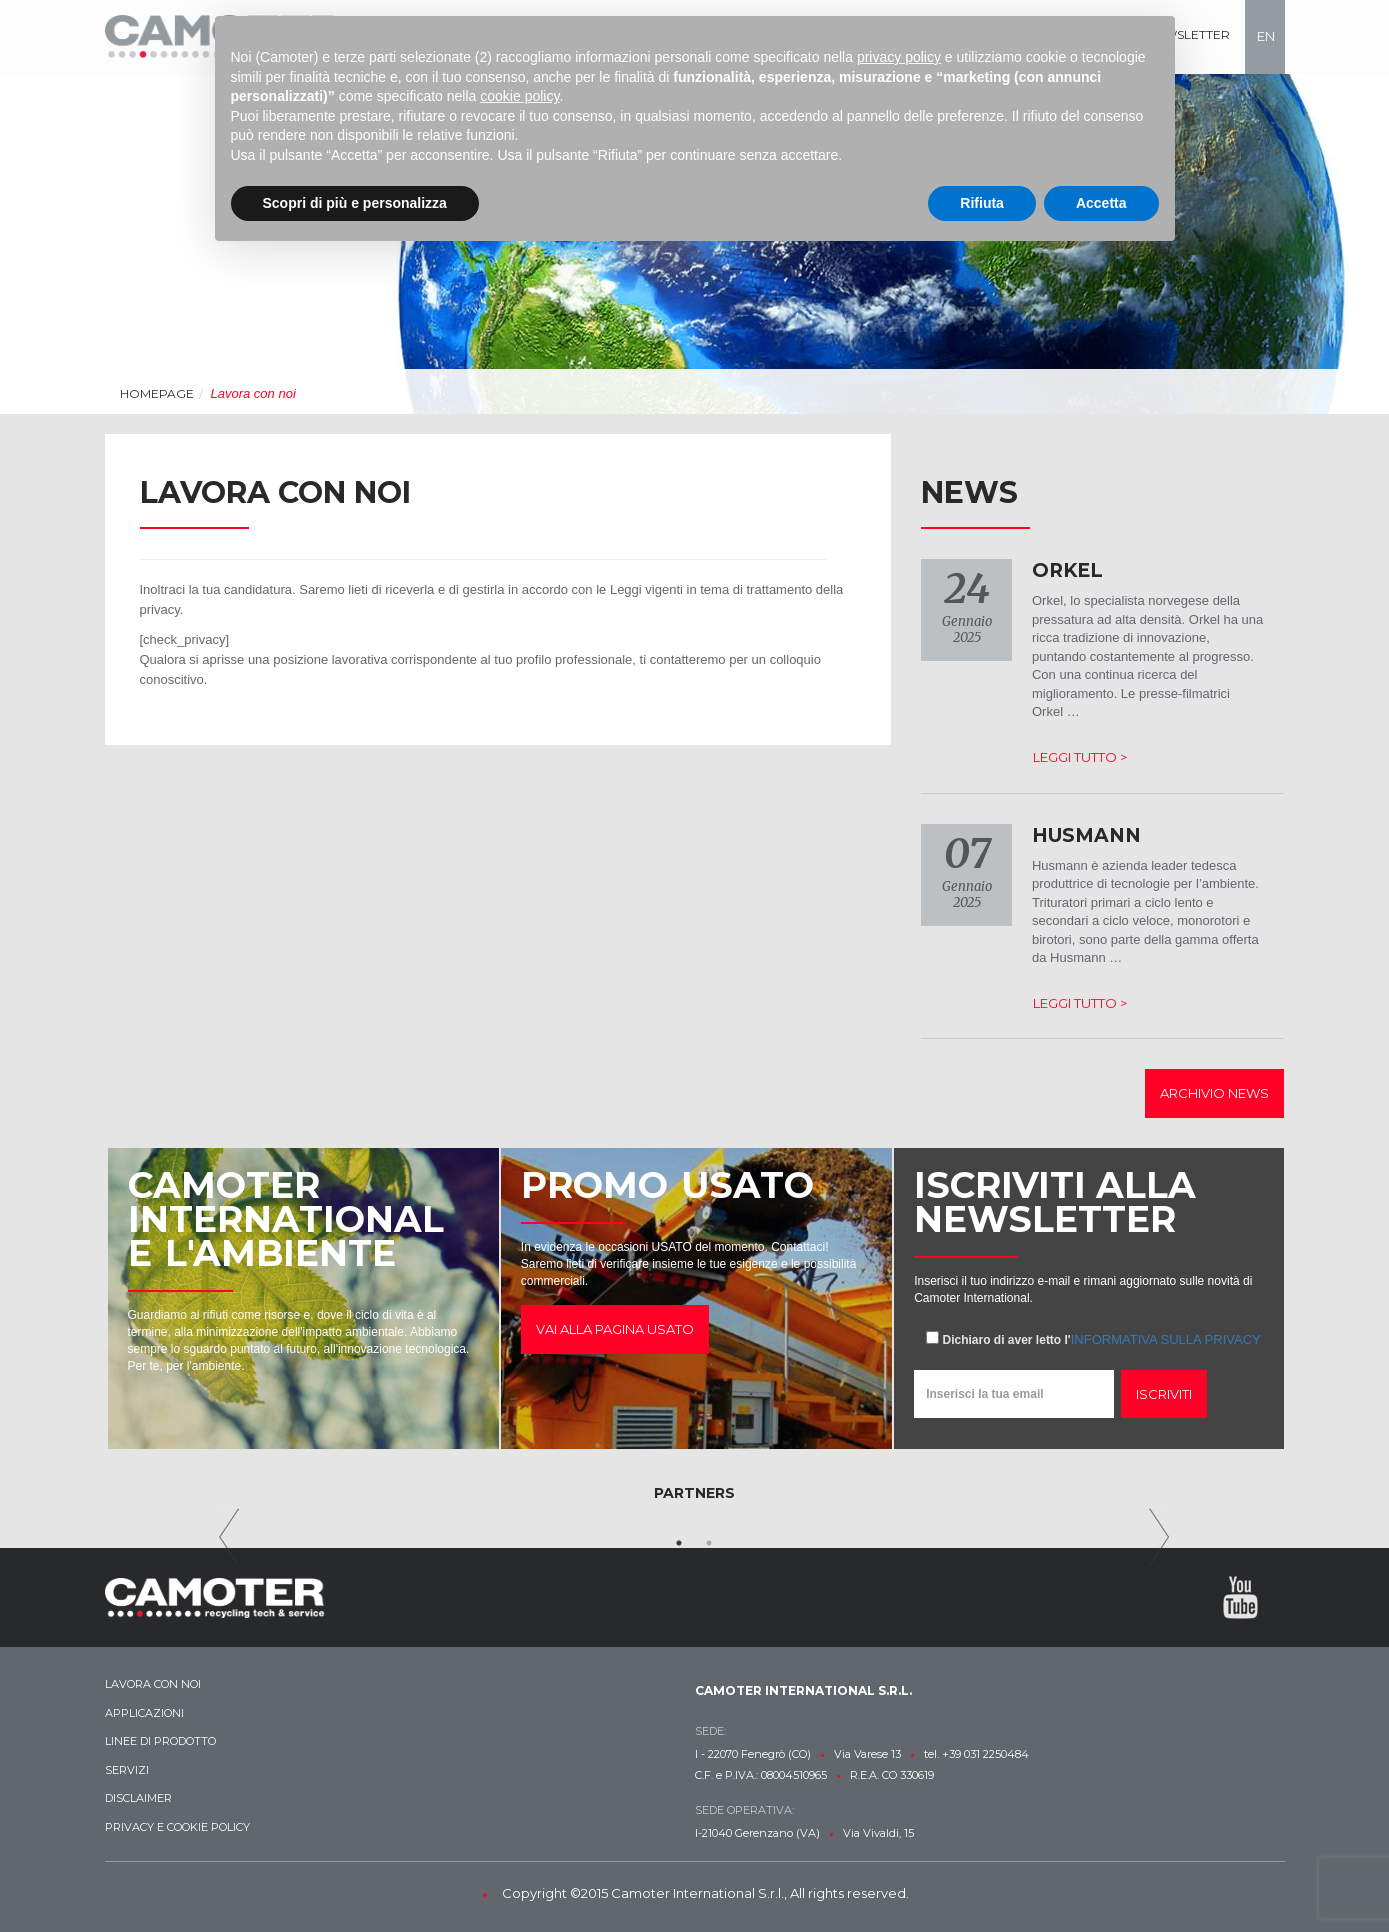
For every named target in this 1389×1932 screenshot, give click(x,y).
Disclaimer (138, 1798)
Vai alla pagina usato (615, 1329)
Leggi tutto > (1080, 757)
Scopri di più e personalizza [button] (355, 203)
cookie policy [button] (519, 96)
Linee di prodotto (160, 1741)
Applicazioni (144, 1713)
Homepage (157, 393)
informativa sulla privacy (1166, 1339)
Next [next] (1159, 1537)
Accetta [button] (1101, 203)
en (1266, 36)
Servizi (127, 1770)
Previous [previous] (229, 1537)
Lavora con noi (153, 1684)
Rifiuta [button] (982, 203)
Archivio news (1214, 1093)
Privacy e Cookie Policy (177, 1827)
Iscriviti (1164, 1394)
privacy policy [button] (899, 57)
